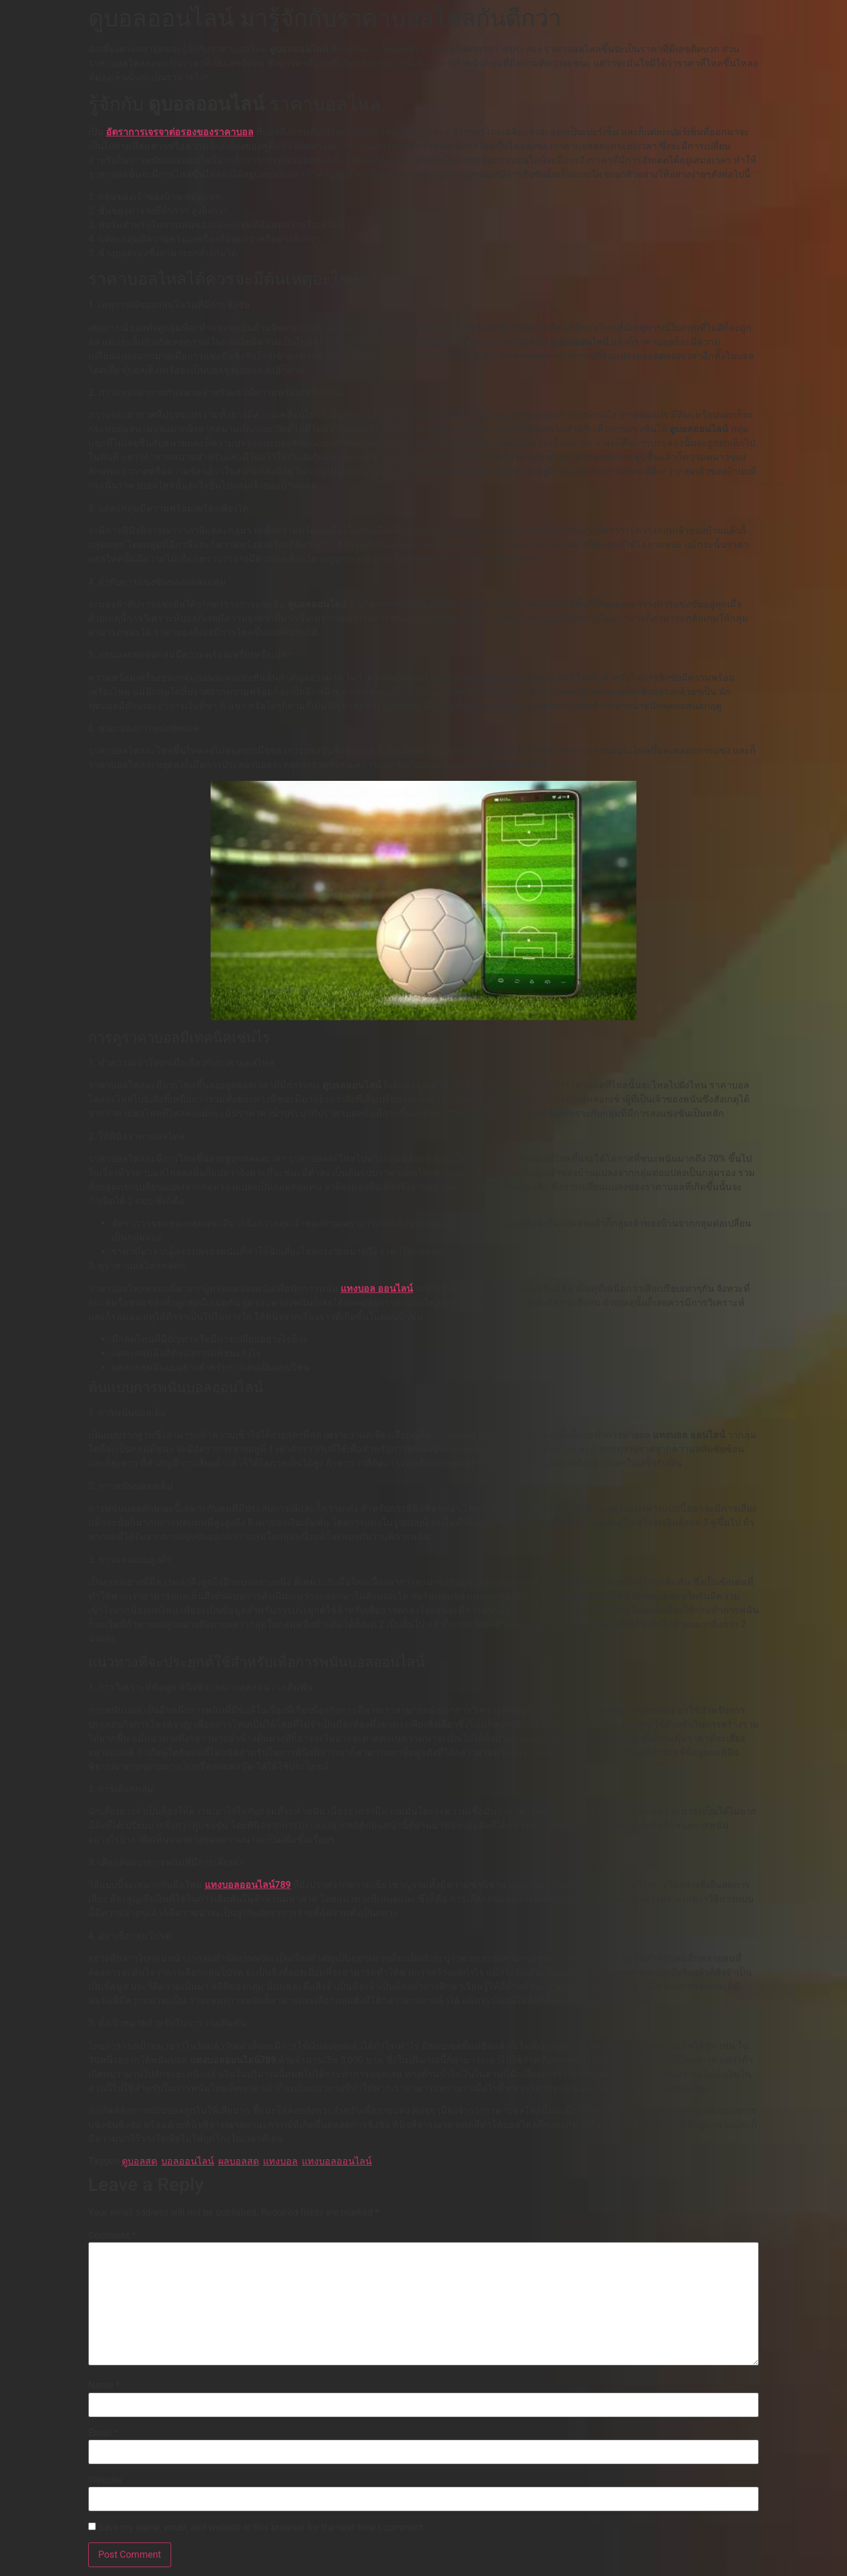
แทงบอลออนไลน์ (337, 2161)
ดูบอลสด (139, 2161)
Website (105, 2480)
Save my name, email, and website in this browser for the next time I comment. (262, 2527)
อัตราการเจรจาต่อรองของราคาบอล (180, 132)
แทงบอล (280, 2161)
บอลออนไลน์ (187, 2161)
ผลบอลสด (238, 2161)
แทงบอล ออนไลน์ (377, 1288)
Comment (112, 2235)
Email (103, 2433)
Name (104, 2385)
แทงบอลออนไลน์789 (248, 1884)
